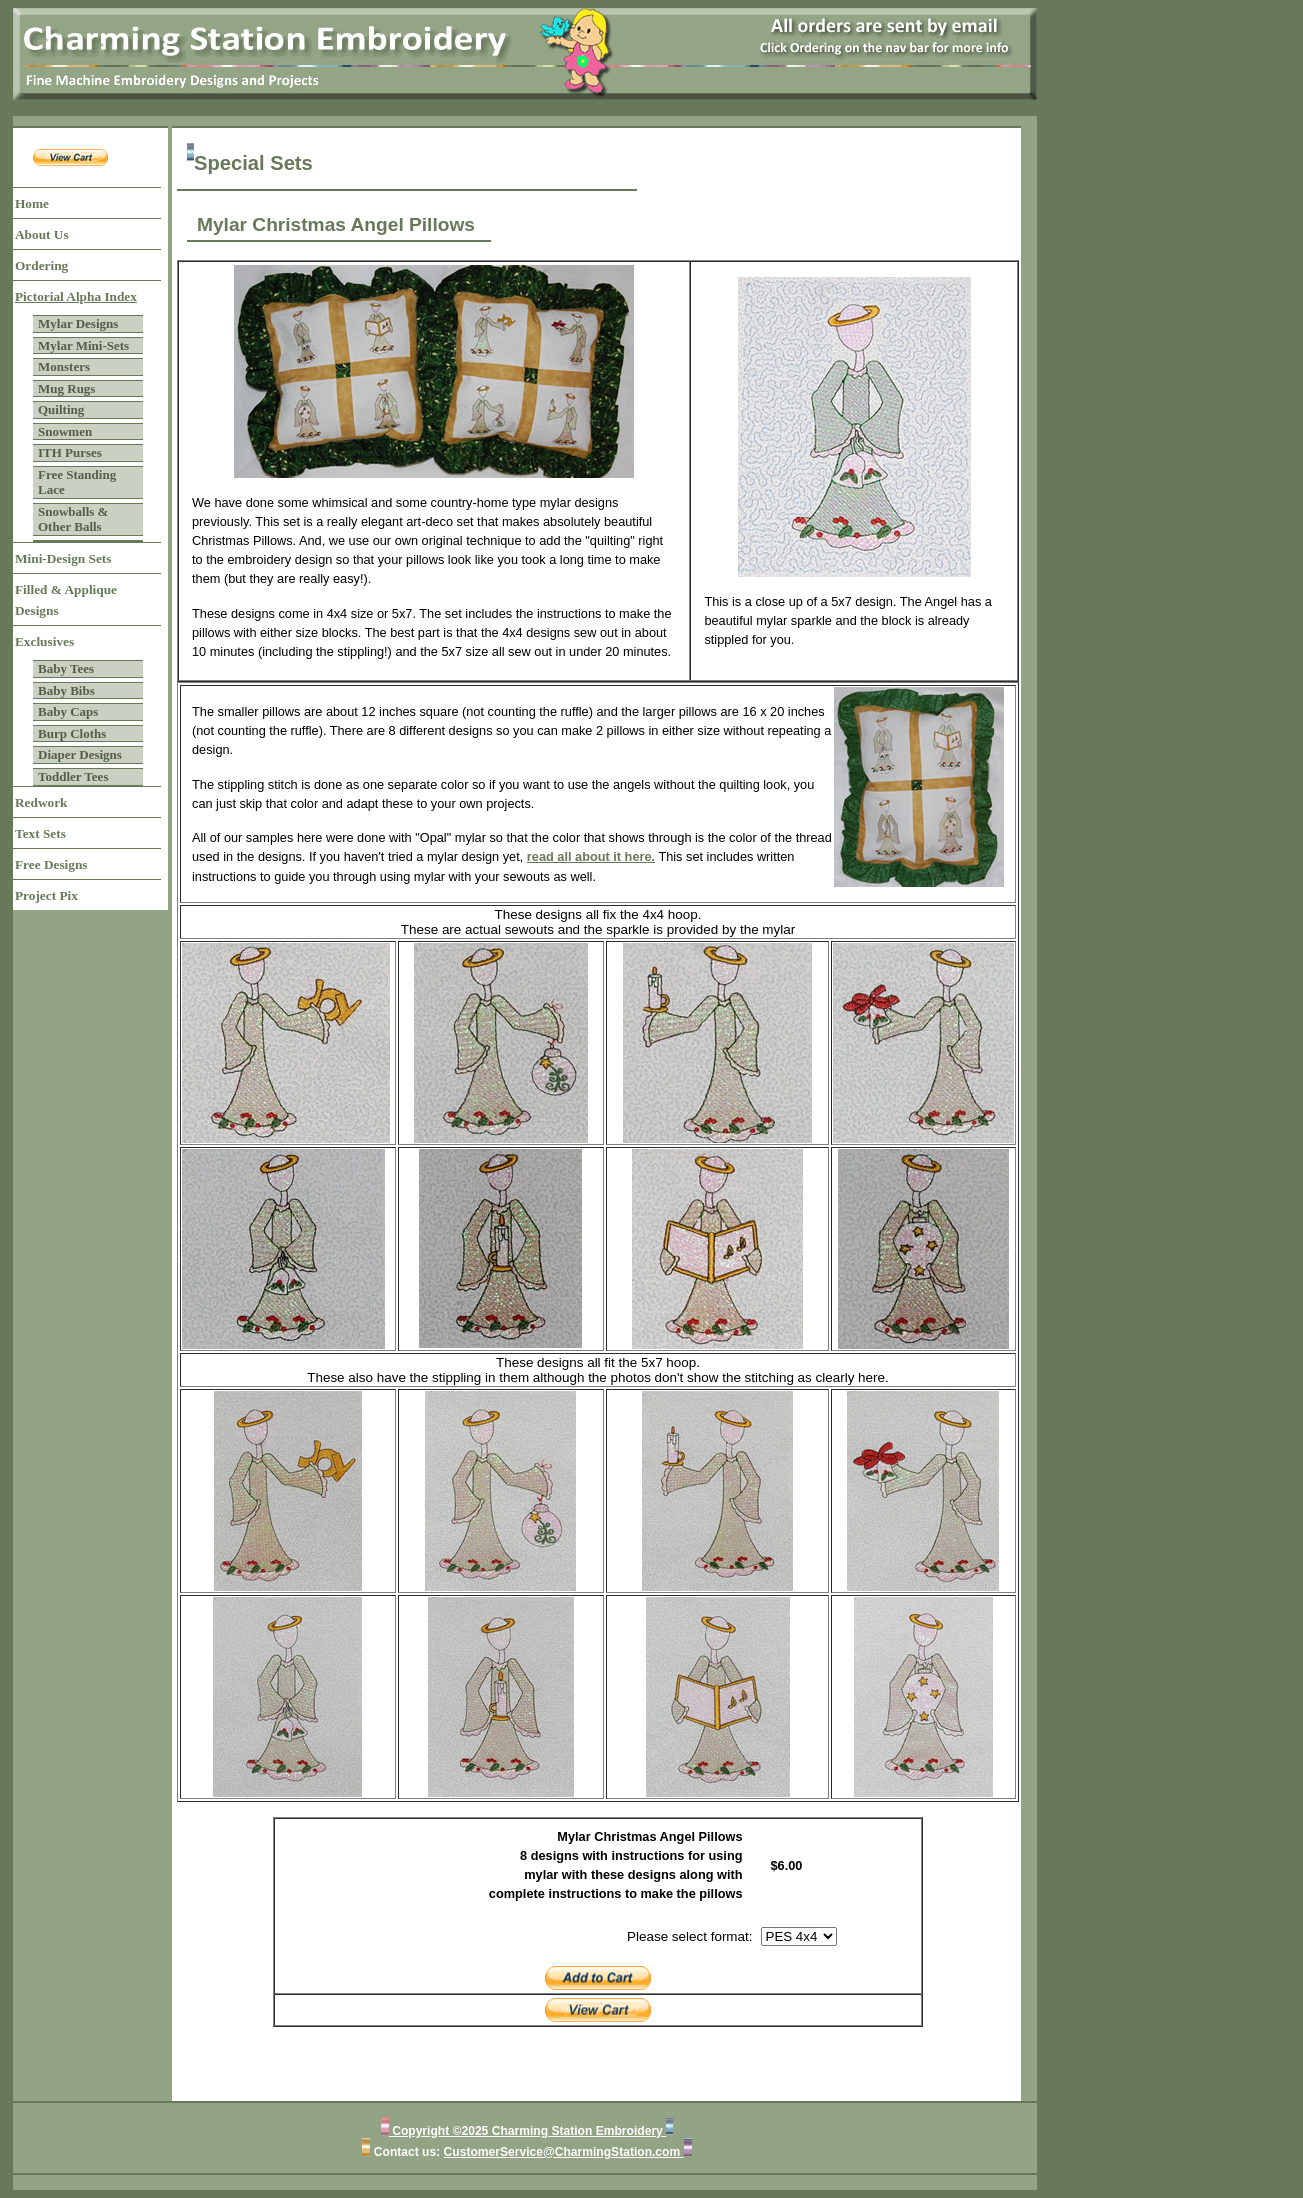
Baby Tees (66, 668)
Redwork (41, 802)
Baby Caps (68, 711)
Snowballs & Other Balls (73, 519)
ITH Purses (70, 452)
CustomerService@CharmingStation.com (564, 2152)
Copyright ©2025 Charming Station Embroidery (527, 2131)
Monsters (64, 366)
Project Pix (46, 895)
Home (32, 203)
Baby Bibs (66, 690)
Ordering (41, 265)
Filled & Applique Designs (66, 600)
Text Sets (40, 833)
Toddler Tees (73, 776)
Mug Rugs (66, 388)
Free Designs (51, 864)
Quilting (61, 409)
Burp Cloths (72, 733)
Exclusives (44, 641)
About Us (42, 234)
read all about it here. (591, 856)
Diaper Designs (80, 754)
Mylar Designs (78, 323)
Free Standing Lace (77, 482)
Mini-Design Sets (63, 558)
